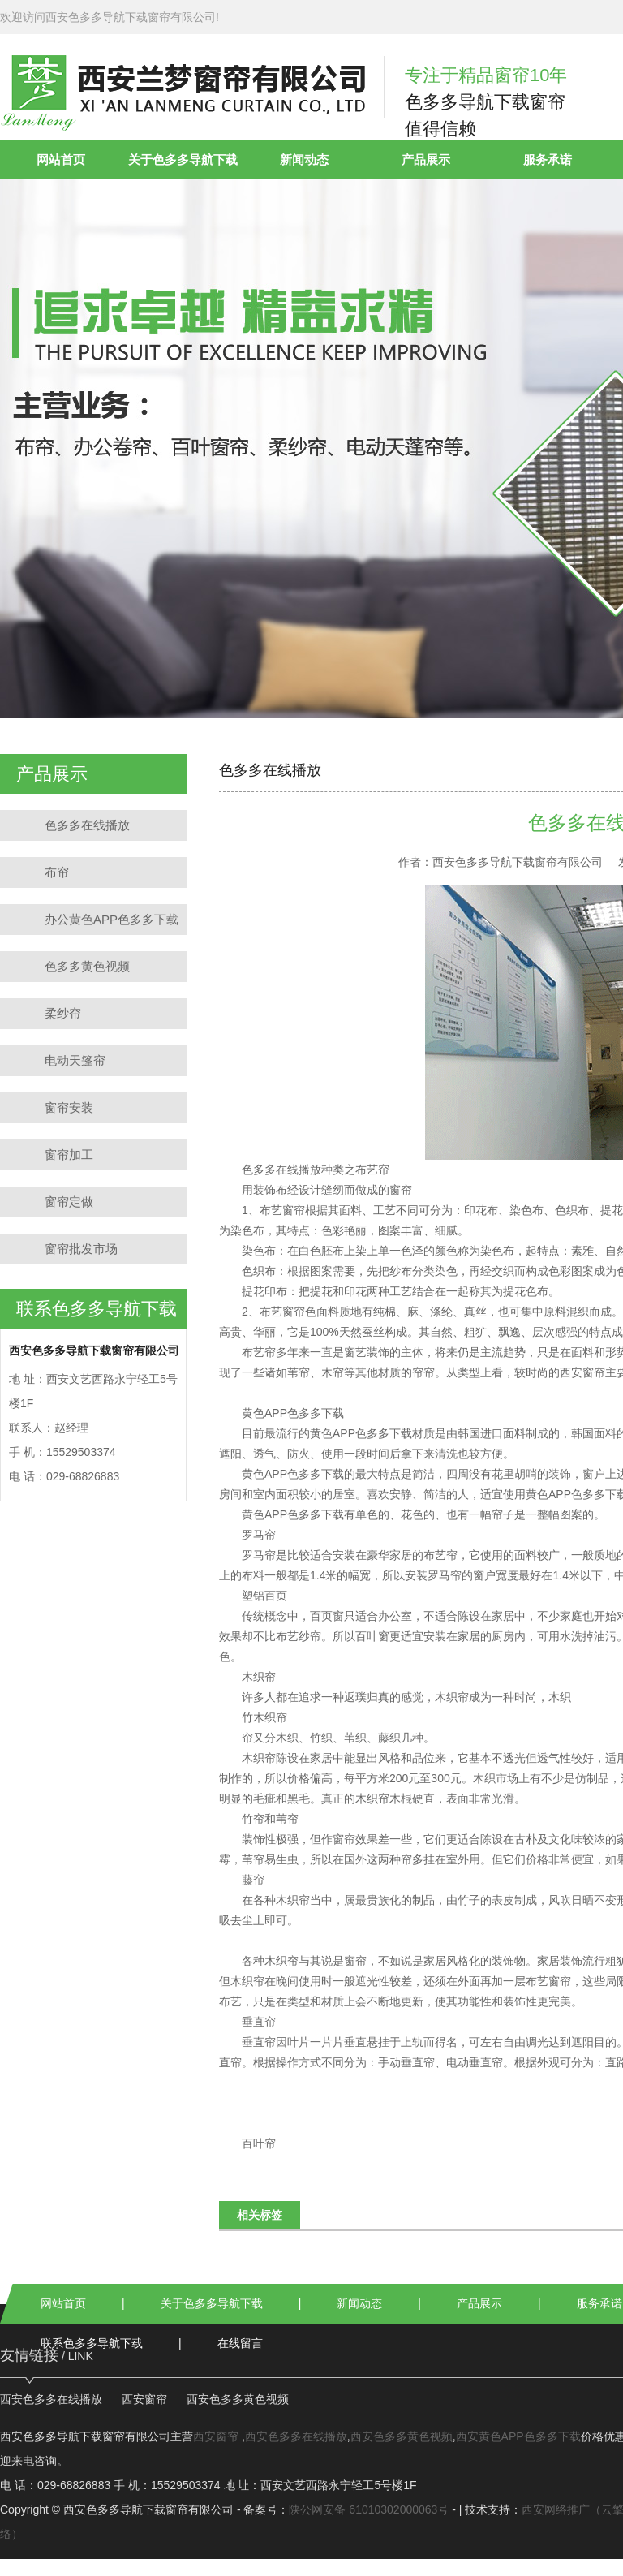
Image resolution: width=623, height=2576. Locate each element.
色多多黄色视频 (87, 966)
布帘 (57, 872)
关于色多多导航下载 (183, 159)
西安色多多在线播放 (51, 2399)
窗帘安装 (69, 1107)
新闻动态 (304, 159)
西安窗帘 (582, 1372)
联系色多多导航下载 (92, 2343)
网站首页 (61, 159)
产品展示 (426, 159)
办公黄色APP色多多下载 (111, 919)
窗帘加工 (69, 1154)
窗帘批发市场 (81, 1249)
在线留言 (240, 2343)
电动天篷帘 (75, 1060)
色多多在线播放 (87, 825)
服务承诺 (547, 159)
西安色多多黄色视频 (238, 2399)
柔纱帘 (63, 1013)
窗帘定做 (69, 1201)
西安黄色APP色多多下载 (518, 2436)
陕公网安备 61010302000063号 (369, 2509)
